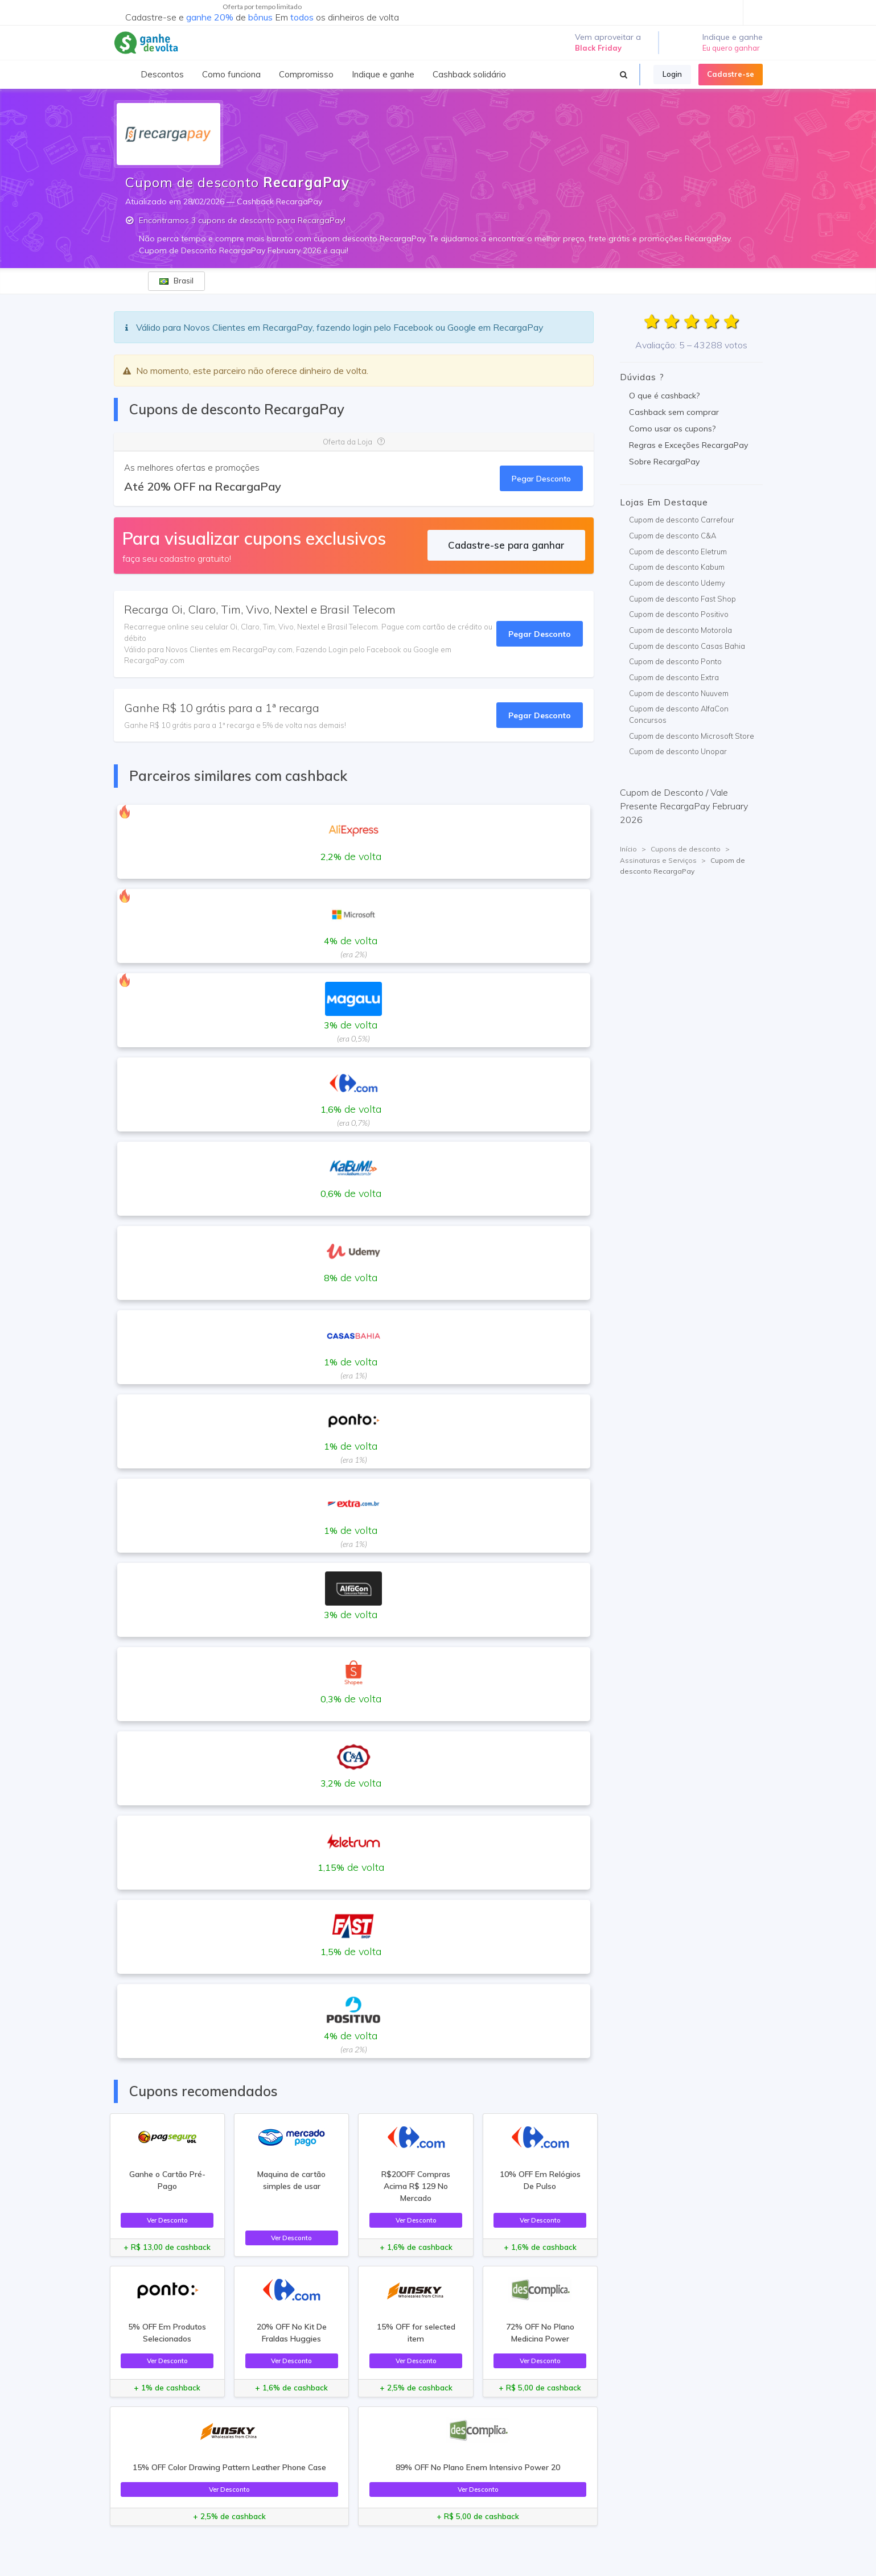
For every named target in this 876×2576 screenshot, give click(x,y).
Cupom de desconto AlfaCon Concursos (679, 714)
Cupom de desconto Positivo (679, 614)
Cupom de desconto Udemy (677, 582)
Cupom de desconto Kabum (677, 566)
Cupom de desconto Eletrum (678, 551)
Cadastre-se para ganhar (506, 545)
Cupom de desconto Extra (674, 677)
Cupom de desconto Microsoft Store (691, 735)
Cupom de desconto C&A (672, 535)
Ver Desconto (167, 2220)
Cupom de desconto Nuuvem (679, 693)
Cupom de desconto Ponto (675, 661)
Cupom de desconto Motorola (680, 630)
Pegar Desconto (541, 478)
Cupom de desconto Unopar (678, 751)
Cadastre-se (730, 74)
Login (672, 74)
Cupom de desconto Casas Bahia (687, 646)
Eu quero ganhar (731, 47)
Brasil (176, 280)
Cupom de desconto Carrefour (681, 519)
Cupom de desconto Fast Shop (682, 598)
